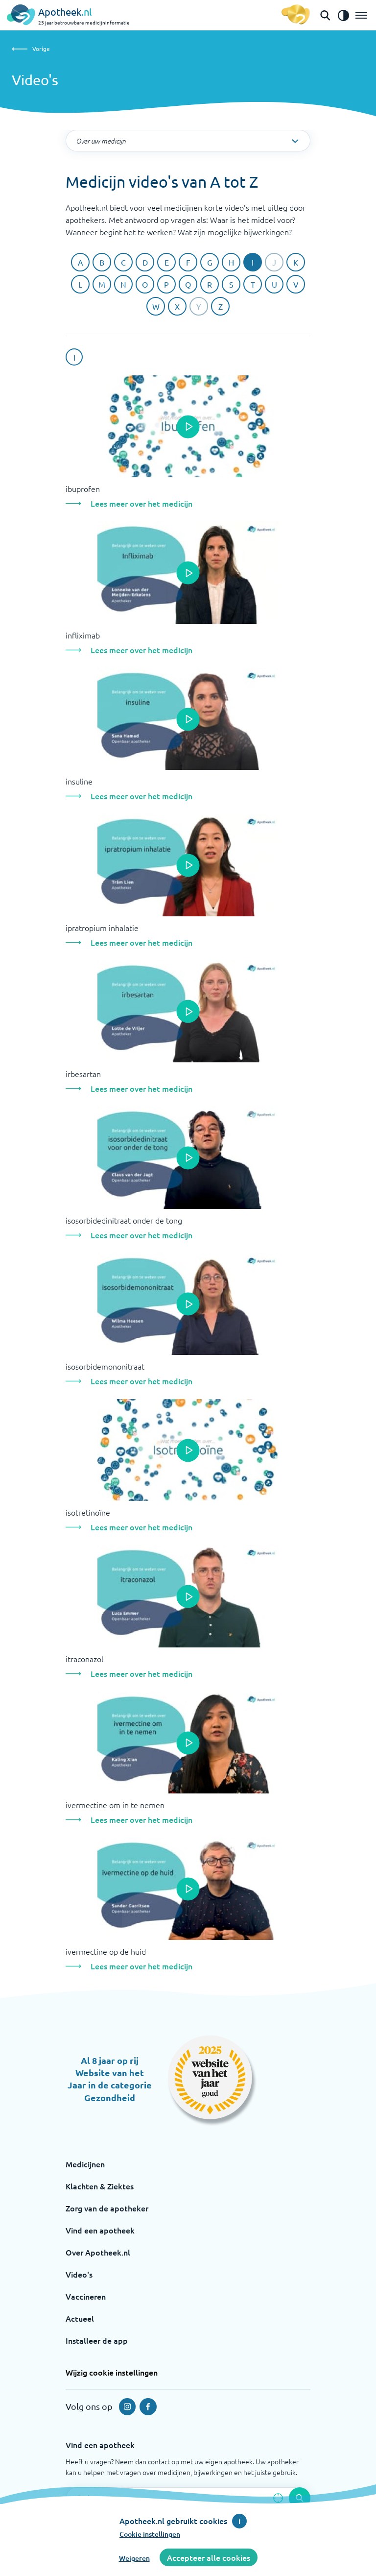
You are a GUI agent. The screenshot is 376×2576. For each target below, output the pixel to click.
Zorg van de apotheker (107, 2208)
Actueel (80, 2318)
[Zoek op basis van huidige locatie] (278, 2498)
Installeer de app (97, 2340)
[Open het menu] (361, 15)
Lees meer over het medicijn (141, 503)
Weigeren (134, 2558)
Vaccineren (86, 2296)
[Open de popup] (188, 426)
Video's (79, 2274)
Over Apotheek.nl (98, 2252)
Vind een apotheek (100, 2230)
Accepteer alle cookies (208, 2557)
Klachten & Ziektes (100, 2186)
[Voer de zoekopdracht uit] (299, 2498)
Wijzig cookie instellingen (112, 2372)
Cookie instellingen (149, 2534)
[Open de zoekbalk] (325, 15)
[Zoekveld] (188, 2498)
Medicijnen (85, 2164)
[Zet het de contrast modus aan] (343, 15)
